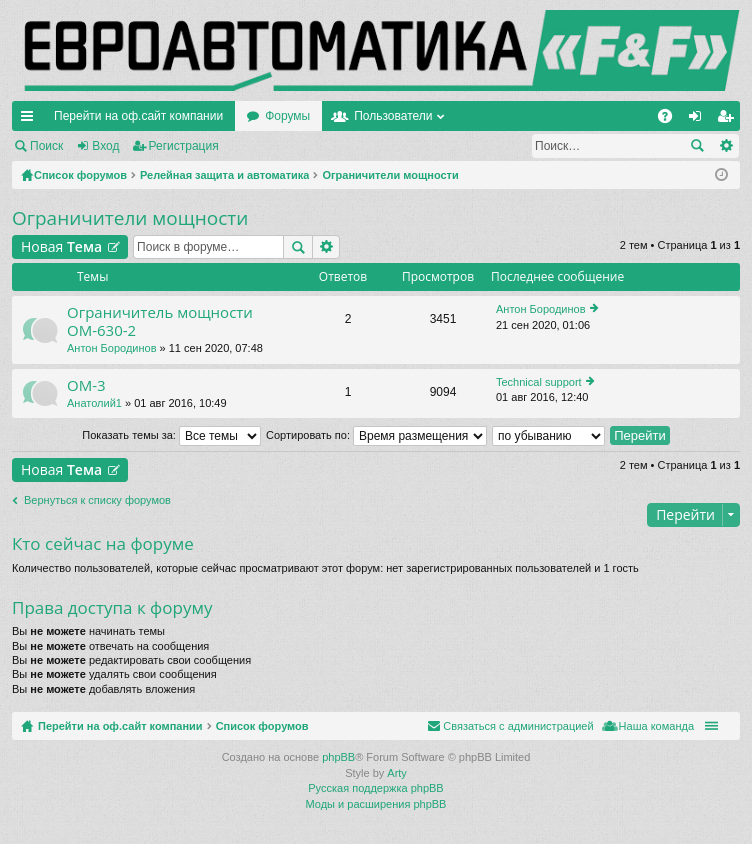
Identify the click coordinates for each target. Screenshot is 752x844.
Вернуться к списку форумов (97, 500)
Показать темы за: (171, 435)
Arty (397, 773)
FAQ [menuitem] (671, 120)
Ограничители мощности (130, 218)
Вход (105, 146)
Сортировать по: (376, 435)
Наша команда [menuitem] (656, 726)
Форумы (287, 116)
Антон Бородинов (112, 348)
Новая (61, 246)
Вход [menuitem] (699, 120)
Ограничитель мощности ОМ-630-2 (160, 321)
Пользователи (393, 116)
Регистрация (184, 146)
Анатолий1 (94, 403)
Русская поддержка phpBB (375, 788)
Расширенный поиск (725, 146)
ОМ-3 (86, 385)
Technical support (539, 382)
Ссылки (31, 120)
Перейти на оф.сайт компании (138, 116)
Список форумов (262, 726)
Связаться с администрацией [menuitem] (518, 726)
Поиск (46, 146)
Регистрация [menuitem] (729, 120)
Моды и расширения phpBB (376, 804)
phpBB (338, 757)
